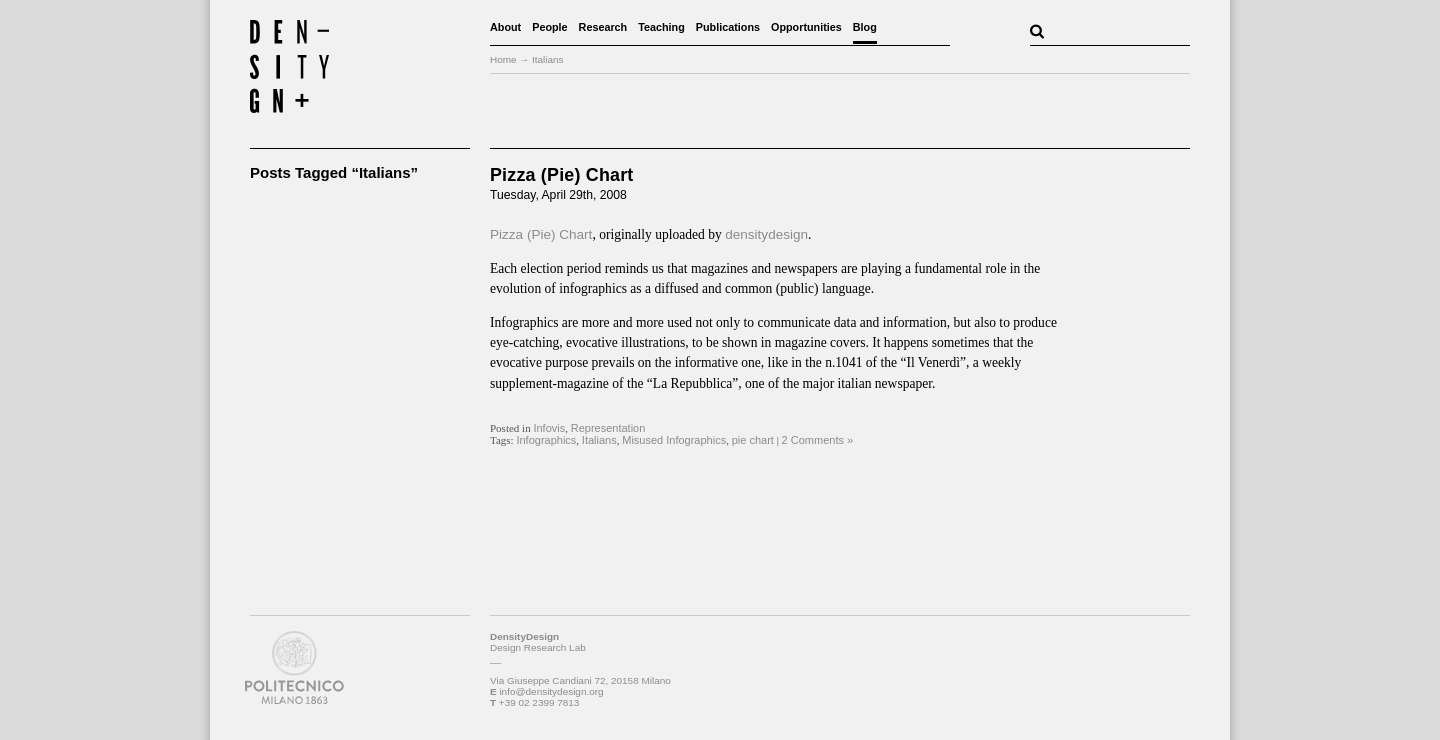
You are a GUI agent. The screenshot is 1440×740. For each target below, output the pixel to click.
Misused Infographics (674, 440)
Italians (599, 440)
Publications (728, 27)
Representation (608, 428)
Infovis (549, 428)
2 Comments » (818, 440)
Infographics (546, 440)
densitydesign (766, 234)
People (549, 27)
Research (603, 27)
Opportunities (806, 27)
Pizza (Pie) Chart (561, 175)
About (505, 27)
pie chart (753, 440)
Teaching (661, 27)
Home (503, 59)
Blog (865, 27)
